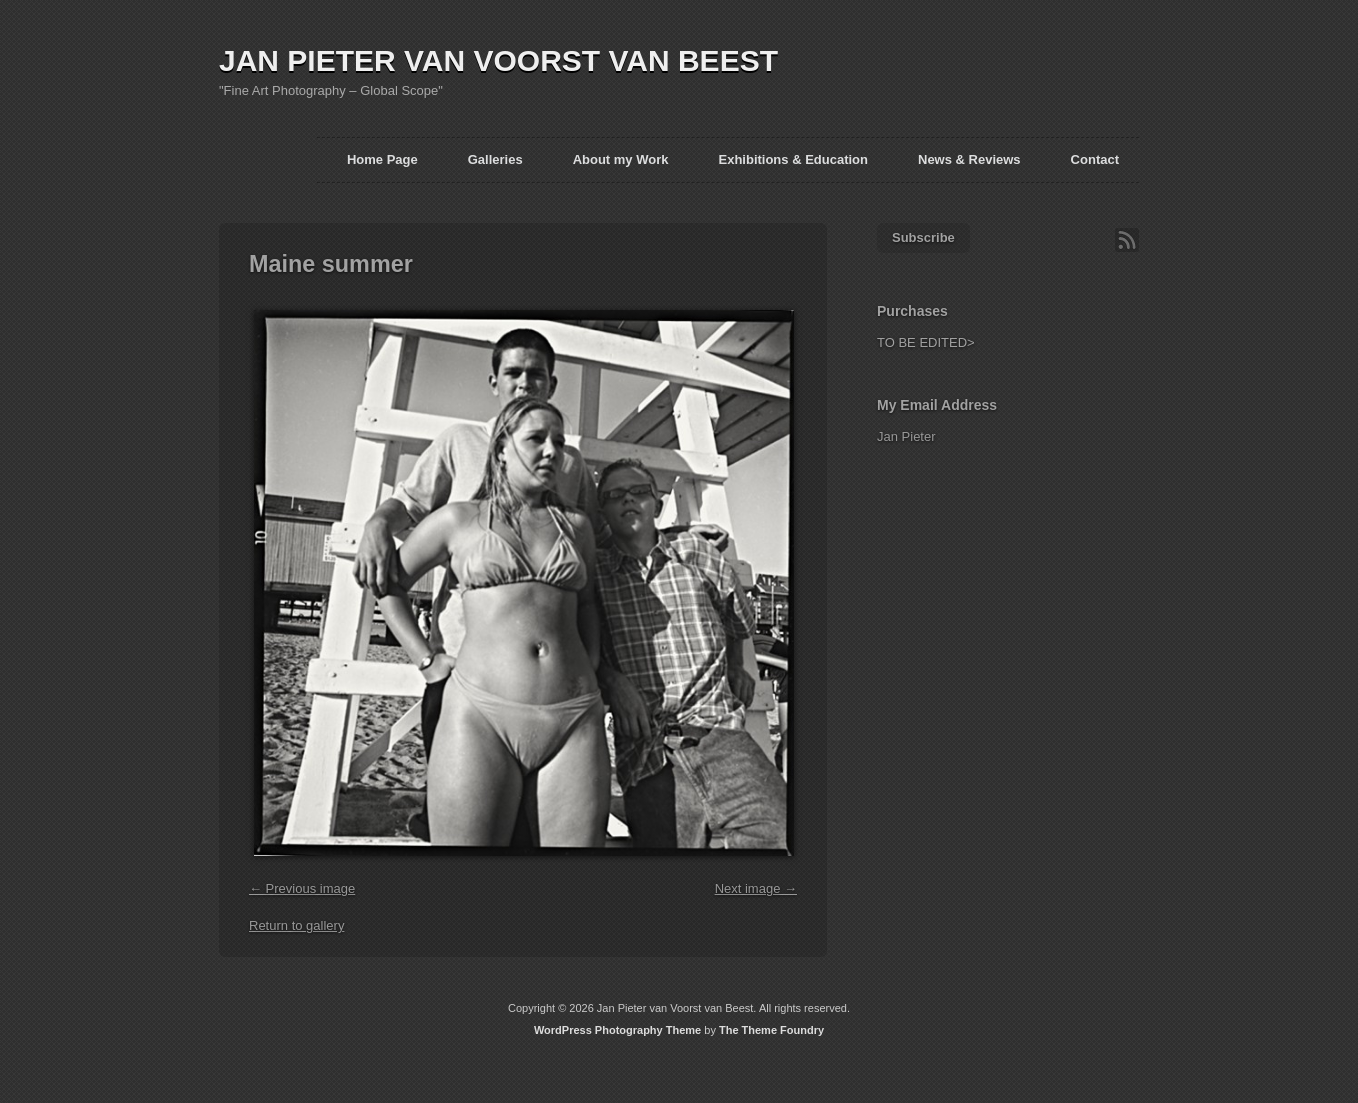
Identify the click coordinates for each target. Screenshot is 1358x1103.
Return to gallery (296, 925)
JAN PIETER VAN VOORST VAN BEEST (498, 60)
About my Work (621, 159)
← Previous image (302, 888)
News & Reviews (969, 159)
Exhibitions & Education (793, 159)
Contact (1095, 159)
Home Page (382, 159)
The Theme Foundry (771, 1030)
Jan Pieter (906, 436)
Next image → (756, 888)
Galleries (495, 159)
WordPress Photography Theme (617, 1030)
